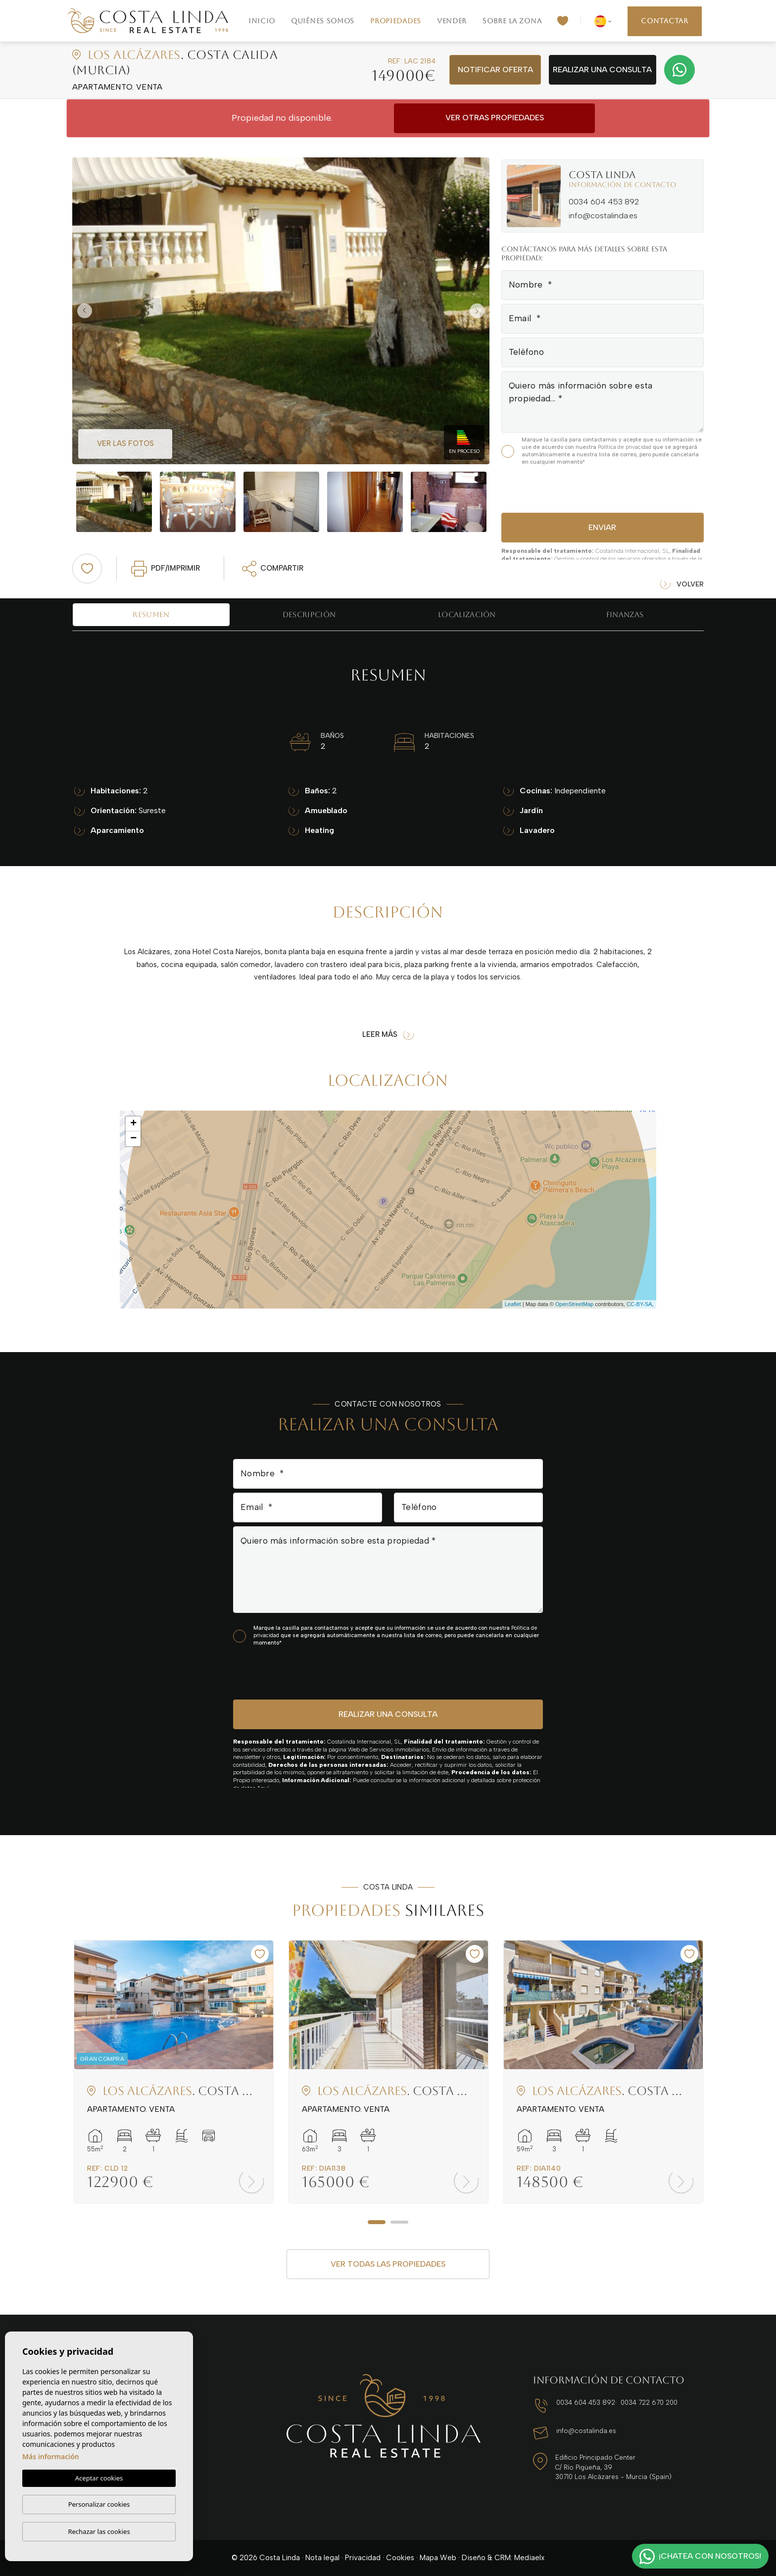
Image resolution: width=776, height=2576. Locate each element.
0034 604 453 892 (604, 201)
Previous (82, 311)
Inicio (261, 21)
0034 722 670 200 (649, 2402)
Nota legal (322, 2557)
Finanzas (624, 614)
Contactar (664, 21)
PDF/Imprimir (165, 569)
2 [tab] (399, 2222)
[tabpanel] (174, 2071)
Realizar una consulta (602, 69)
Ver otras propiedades (494, 117)
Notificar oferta (495, 69)
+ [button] (133, 1124)
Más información (50, 2456)
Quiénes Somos (322, 21)
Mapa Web (438, 2557)
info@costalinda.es (603, 215)
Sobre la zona (512, 21)
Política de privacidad (625, 447)
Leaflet (513, 1304)
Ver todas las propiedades (388, 2264)
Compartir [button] (272, 569)
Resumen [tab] (151, 614)
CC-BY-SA (639, 1304)
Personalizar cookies (99, 2504)
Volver (682, 584)
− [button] (133, 1138)
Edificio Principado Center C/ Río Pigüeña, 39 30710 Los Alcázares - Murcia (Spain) (613, 2467)
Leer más (388, 1034)
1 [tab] (377, 2222)
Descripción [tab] (309, 614)
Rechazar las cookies (99, 2531)
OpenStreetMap (574, 1304)
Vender (452, 21)
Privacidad (363, 2557)
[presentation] (554, 487)
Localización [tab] (467, 614)
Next (479, 311)
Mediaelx (529, 2557)
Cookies (400, 2557)
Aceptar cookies (99, 2478)
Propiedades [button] (395, 21)
